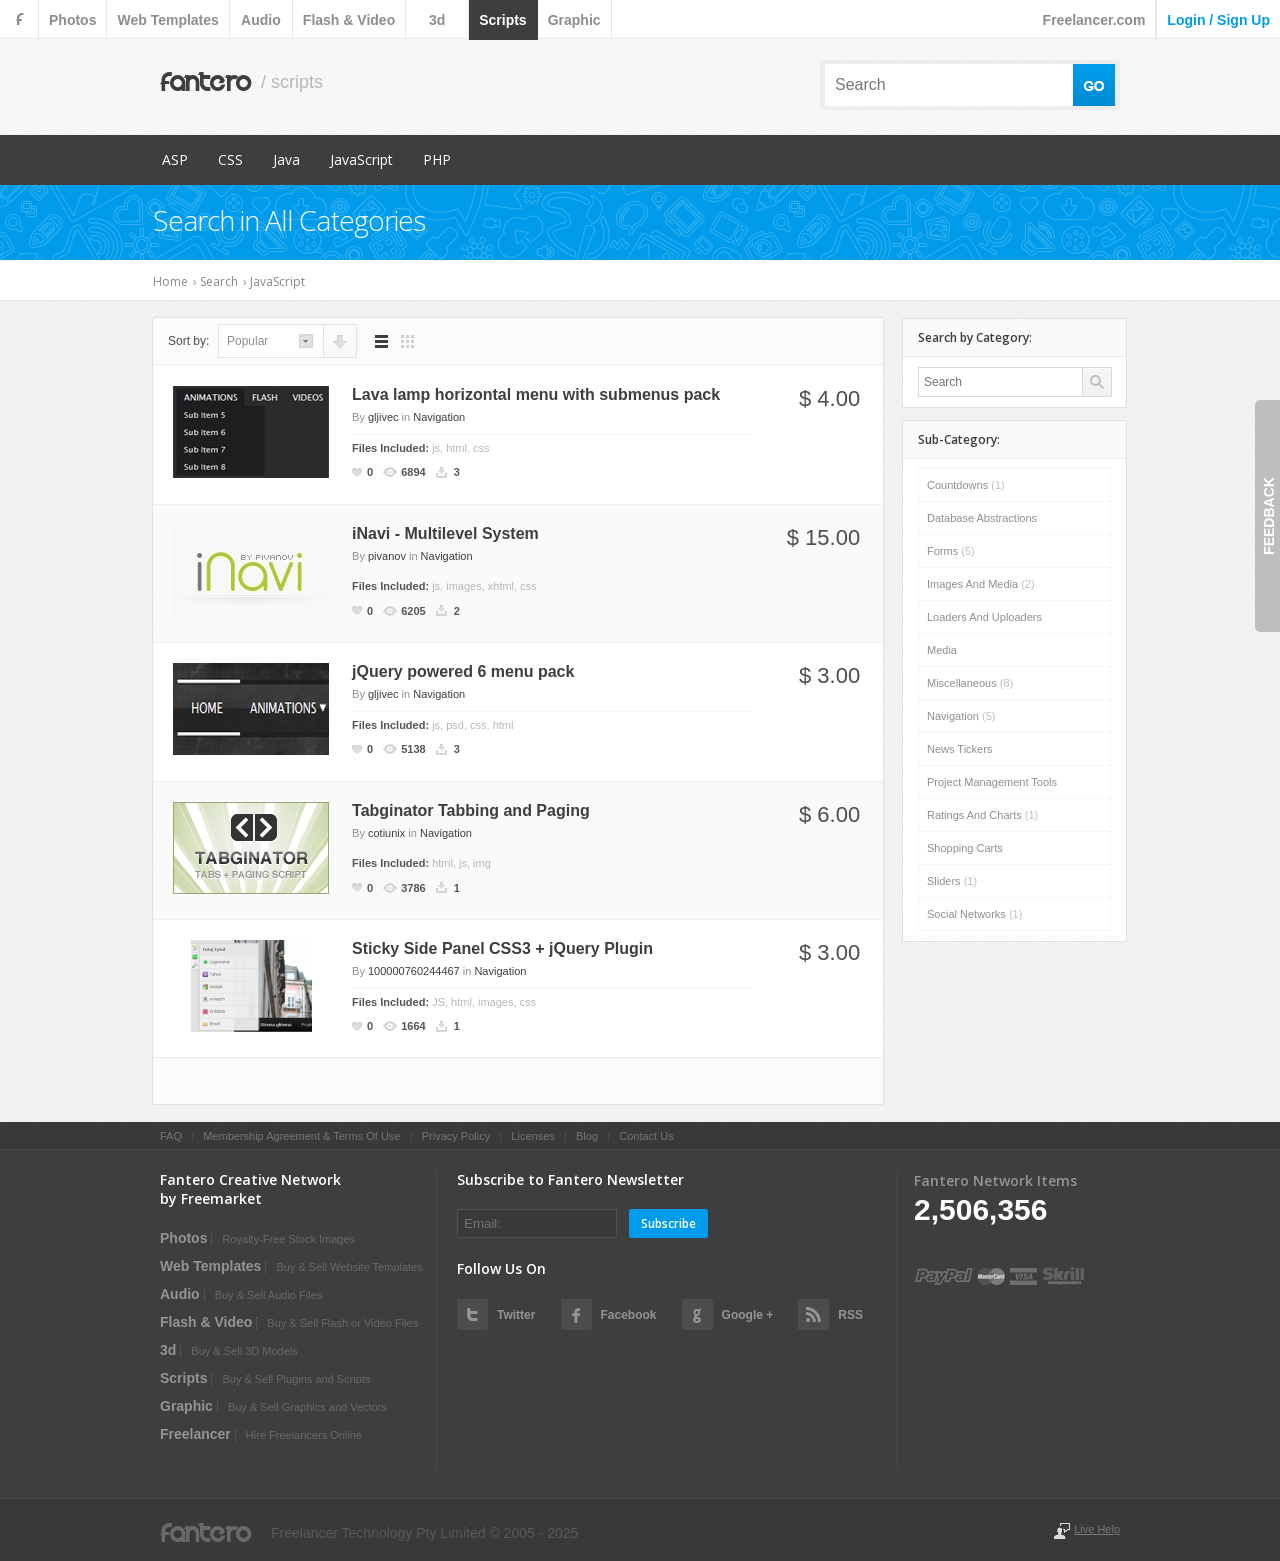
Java (286, 159)
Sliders (952, 881)
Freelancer (195, 1434)
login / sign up (1218, 20)
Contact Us (646, 1136)
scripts (502, 20)
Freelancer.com (1094, 20)
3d (437, 20)
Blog (587, 1136)
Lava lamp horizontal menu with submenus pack (536, 394)
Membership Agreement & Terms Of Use (301, 1136)
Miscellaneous (970, 683)
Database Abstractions (982, 518)
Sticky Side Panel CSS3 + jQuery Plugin (502, 948)
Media (942, 650)
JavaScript (361, 159)
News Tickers (959, 749)
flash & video (349, 20)
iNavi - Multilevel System (445, 533)
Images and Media (981, 584)
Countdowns (966, 485)
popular (247, 341)
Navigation (439, 417)
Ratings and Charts (982, 815)
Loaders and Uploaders (984, 617)
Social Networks (974, 914)
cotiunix (386, 833)
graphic (574, 20)
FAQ (171, 1136)
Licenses (532, 1136)
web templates (167, 20)
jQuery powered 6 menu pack (463, 671)
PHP (437, 159)
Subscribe (668, 1223)
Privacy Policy (456, 1136)
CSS (230, 159)
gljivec (383, 417)
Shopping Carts (965, 848)
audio (261, 20)
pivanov (387, 556)
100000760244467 (414, 971)
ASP (175, 159)
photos (72, 20)
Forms (951, 551)
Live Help (1097, 1529)
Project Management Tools (992, 782)
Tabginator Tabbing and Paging (471, 810)
